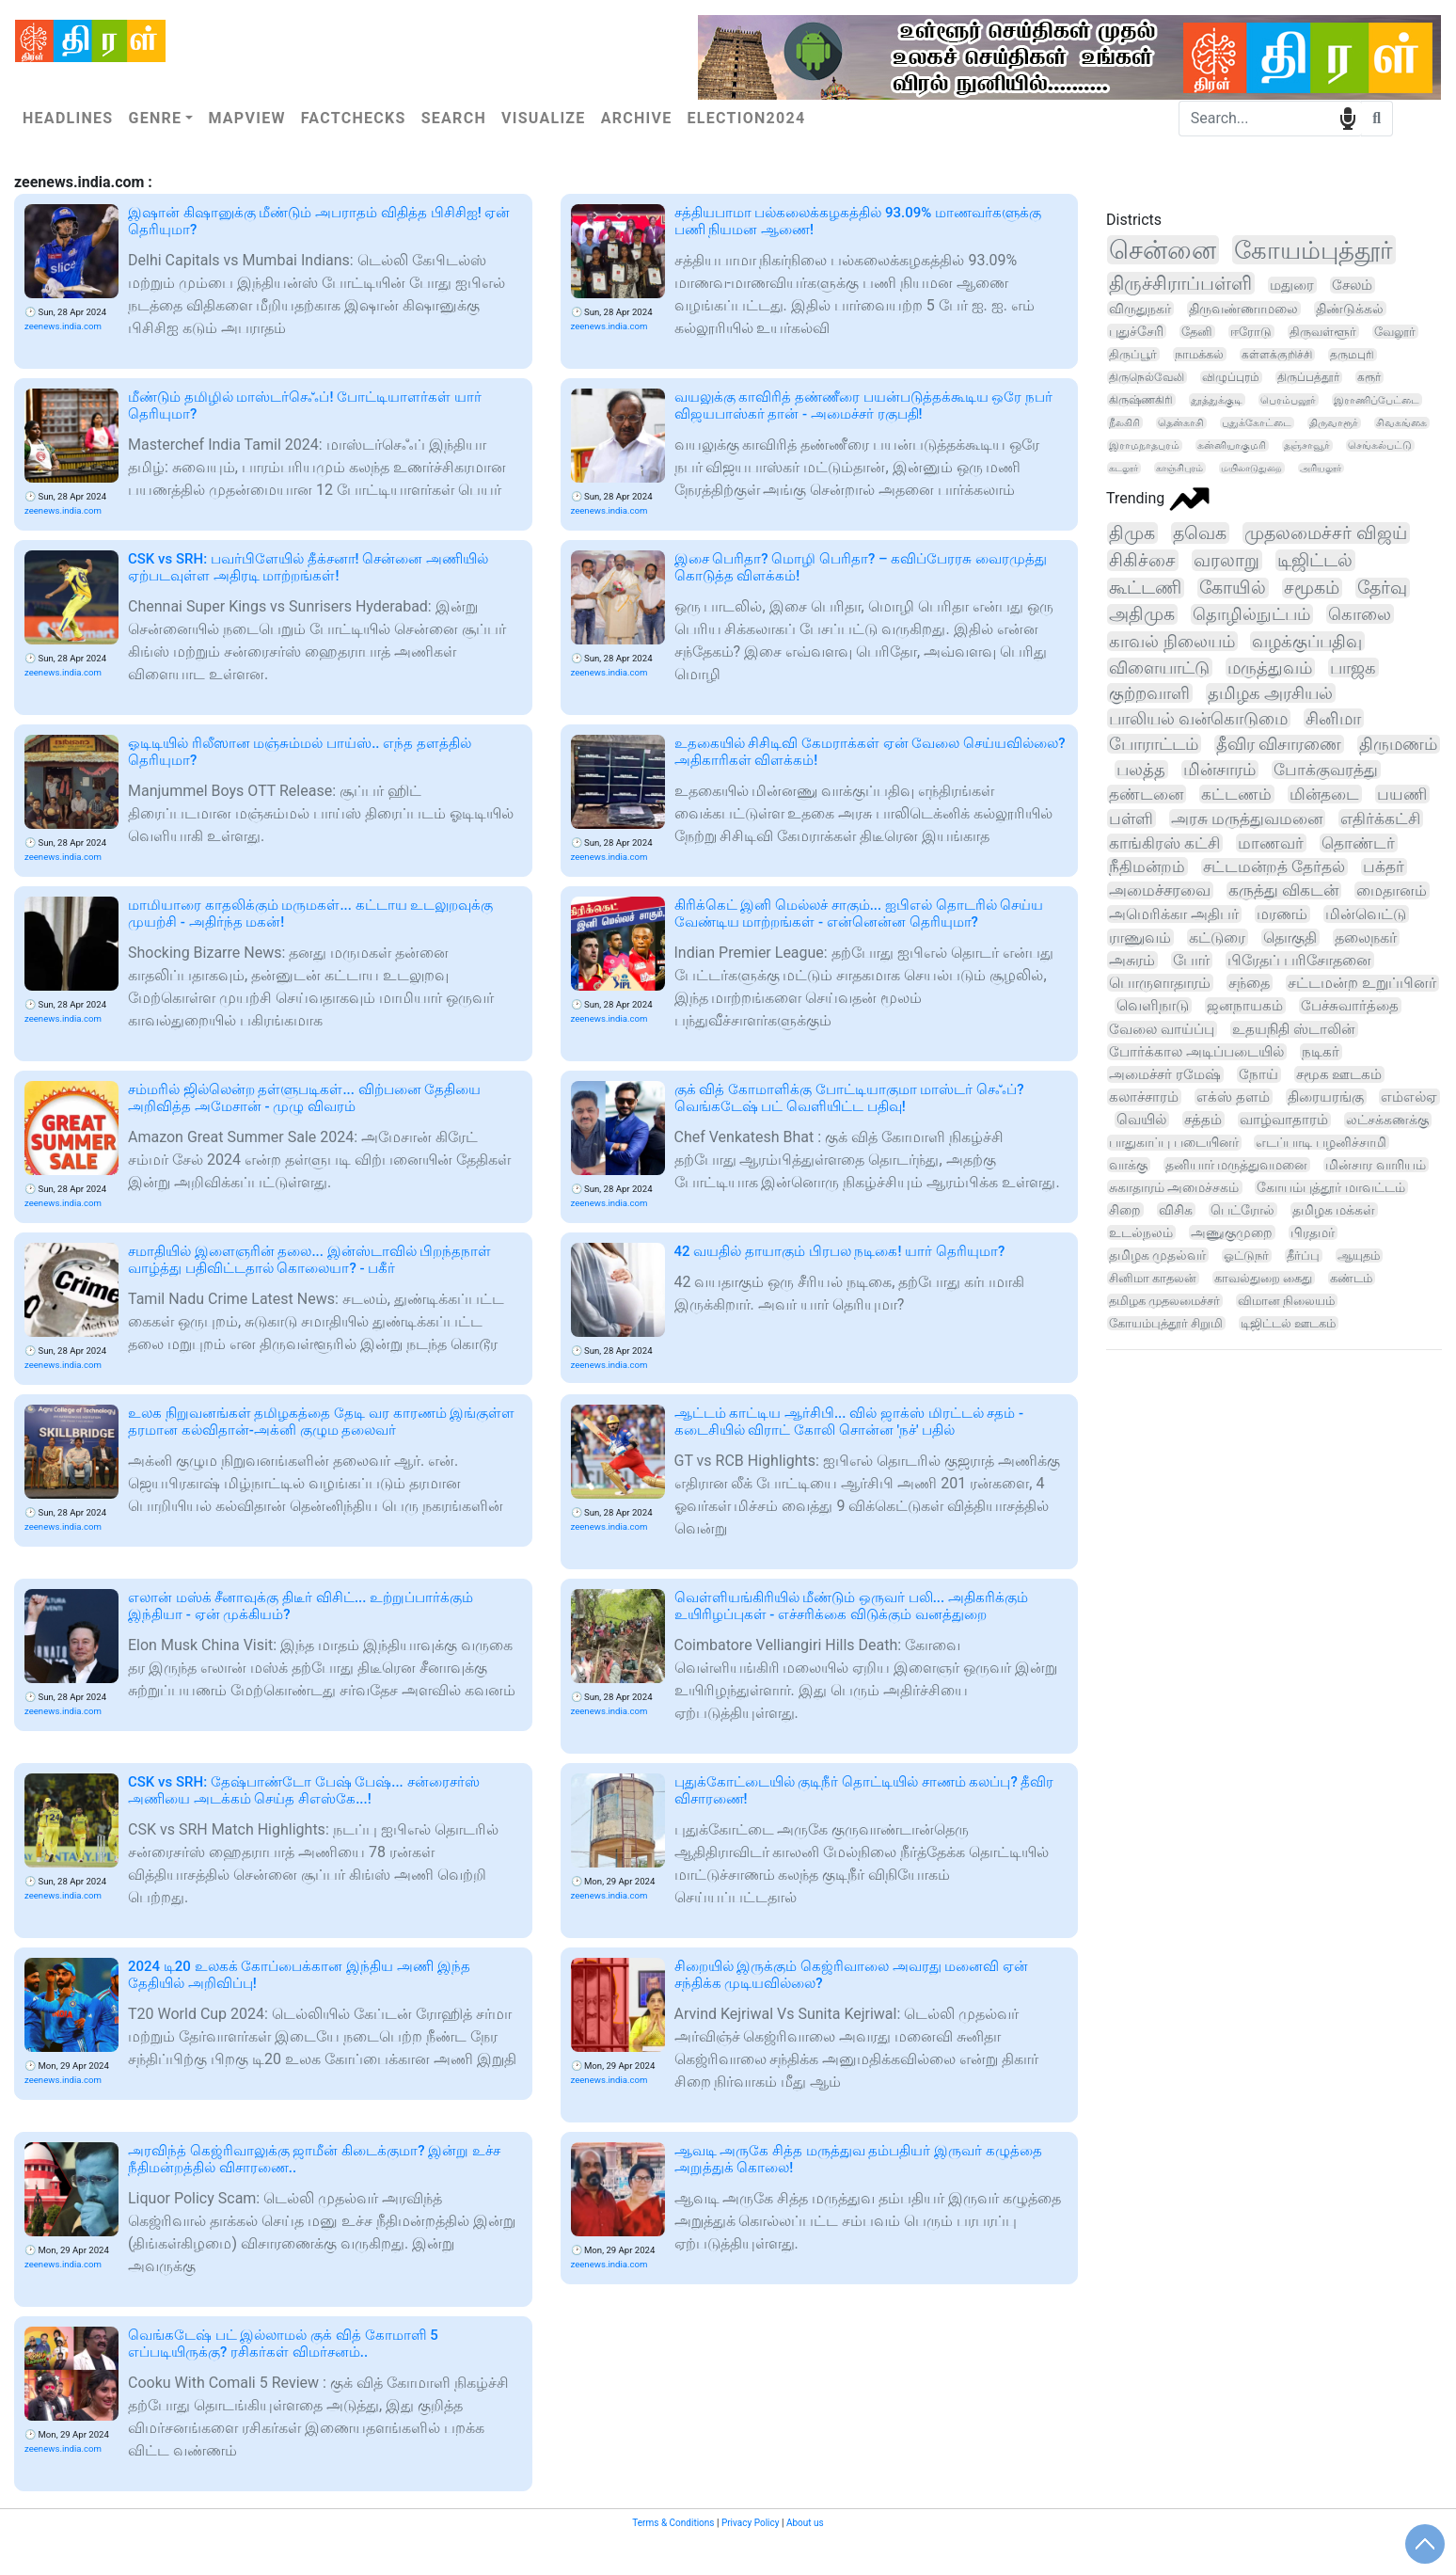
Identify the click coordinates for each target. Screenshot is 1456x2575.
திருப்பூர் (1133, 354)
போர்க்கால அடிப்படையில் (1196, 1051)
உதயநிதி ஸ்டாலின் (1293, 1029)
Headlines (68, 118)
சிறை (1125, 1209)
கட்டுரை (1217, 937)
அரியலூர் (1320, 468)
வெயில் (1141, 1119)
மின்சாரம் (1219, 769)
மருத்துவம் (1269, 667)
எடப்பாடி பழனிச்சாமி (1321, 1142)
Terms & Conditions (673, 2523)
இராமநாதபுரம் (1144, 445)
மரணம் (1282, 914)
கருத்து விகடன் (1283, 890)
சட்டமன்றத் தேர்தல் (1274, 867)
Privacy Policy (750, 2523)
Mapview (246, 118)
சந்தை (1249, 983)
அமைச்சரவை (1160, 890)
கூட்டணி (1145, 588)
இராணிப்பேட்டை (1376, 399)
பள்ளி (1131, 818)
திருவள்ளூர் (1323, 332)
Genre (155, 118)
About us (805, 2523)
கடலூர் (1123, 468)
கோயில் (1232, 588)
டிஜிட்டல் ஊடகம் (1288, 1323)
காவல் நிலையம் (1172, 641)
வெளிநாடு (1152, 1005)
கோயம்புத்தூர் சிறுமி (1166, 1323)
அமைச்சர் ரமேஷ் (1165, 1074)
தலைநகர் (1366, 937)
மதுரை (1292, 285)
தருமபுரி (1352, 354)
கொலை (1359, 614)
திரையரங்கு (1326, 1097)
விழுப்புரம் (1230, 377)
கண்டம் (1351, 1278)
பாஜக (1353, 667)
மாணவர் (1271, 843)
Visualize (543, 118)
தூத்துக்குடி (1216, 399)
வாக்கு (1128, 1164)
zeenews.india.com (63, 326)
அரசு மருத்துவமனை (1246, 818)
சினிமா (1333, 718)
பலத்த (1140, 769)
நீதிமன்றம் (1147, 866)
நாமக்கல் (1199, 354)
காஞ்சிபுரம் (1179, 468)
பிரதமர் (1312, 1232)
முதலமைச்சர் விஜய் (1325, 533)
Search (453, 118)
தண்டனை (1146, 794)
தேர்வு (1382, 588)
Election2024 (747, 118)
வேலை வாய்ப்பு (1161, 1029)
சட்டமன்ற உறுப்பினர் (1362, 983)
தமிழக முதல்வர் (1157, 1255)
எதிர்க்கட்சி (1380, 818)
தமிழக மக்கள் (1333, 1209)
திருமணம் (1398, 744)
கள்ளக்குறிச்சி (1277, 354)
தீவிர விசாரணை (1278, 744)
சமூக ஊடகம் (1339, 1074)
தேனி (1196, 332)
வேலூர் (1395, 332)
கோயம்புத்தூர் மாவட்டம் (1330, 1187)
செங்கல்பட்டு (1380, 445)
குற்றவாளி (1149, 693)
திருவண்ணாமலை (1243, 308)
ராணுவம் (1140, 937)
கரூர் (1369, 377)
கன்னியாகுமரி (1231, 445)
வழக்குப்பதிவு (1307, 641)
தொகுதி (1290, 937)
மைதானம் (1391, 890)
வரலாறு (1226, 560)
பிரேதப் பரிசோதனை (1299, 960)
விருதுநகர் (1140, 308)
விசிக (1176, 1209)
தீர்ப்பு (1303, 1255)
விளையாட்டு (1159, 667)
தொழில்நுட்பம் (1251, 614)
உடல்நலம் (1141, 1232)
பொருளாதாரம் (1160, 983)
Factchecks (353, 118)
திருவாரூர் (1333, 423)
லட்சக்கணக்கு (1387, 1120)
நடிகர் (1320, 1051)
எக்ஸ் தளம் (1233, 1097)
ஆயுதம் (1358, 1255)
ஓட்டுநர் (1246, 1255)
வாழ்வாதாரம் (1284, 1120)
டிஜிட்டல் (1315, 560)
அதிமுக (1142, 614)
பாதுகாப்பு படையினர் (1174, 1143)
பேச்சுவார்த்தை (1350, 1005)
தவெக (1200, 533)
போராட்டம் (1153, 744)
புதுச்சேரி (1136, 331)
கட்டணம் (1236, 794)
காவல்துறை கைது (1263, 1278)
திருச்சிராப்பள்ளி (1180, 283)
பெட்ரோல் (1242, 1209)
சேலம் (1352, 285)
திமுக (1132, 533)
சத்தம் (1203, 1119)
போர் (1191, 960)
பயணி (1402, 794)
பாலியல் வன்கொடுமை (1198, 718)
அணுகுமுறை (1232, 1232)
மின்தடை (1324, 794)
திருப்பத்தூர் (1308, 377)
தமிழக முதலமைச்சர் (1164, 1301)
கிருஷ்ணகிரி (1141, 399)
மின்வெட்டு (1365, 914)
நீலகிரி (1124, 422)
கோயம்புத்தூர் (1313, 249)
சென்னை (1162, 249)
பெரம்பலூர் (1288, 399)
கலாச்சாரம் (1144, 1097)
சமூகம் (1311, 588)
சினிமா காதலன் (1152, 1278)
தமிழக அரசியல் (1270, 693)
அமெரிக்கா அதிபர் (1174, 914)
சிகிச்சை (1142, 560)
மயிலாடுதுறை (1251, 468)
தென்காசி (1181, 423)
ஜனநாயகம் (1245, 1005)
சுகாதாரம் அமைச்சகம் (1174, 1187)
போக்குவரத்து (1326, 769)
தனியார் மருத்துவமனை (1236, 1164)
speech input (1347, 117)
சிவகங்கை (1401, 423)
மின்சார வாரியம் (1375, 1164)
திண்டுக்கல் (1350, 308)
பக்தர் (1383, 867)
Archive (637, 118)
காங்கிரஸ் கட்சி (1164, 843)
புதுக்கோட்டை (1256, 423)
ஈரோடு (1251, 332)
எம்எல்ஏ (1409, 1097)
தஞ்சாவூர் (1307, 445)
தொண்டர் (1358, 843)
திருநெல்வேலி (1146, 377)
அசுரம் (1132, 960)
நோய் (1258, 1074)
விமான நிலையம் (1286, 1301)
